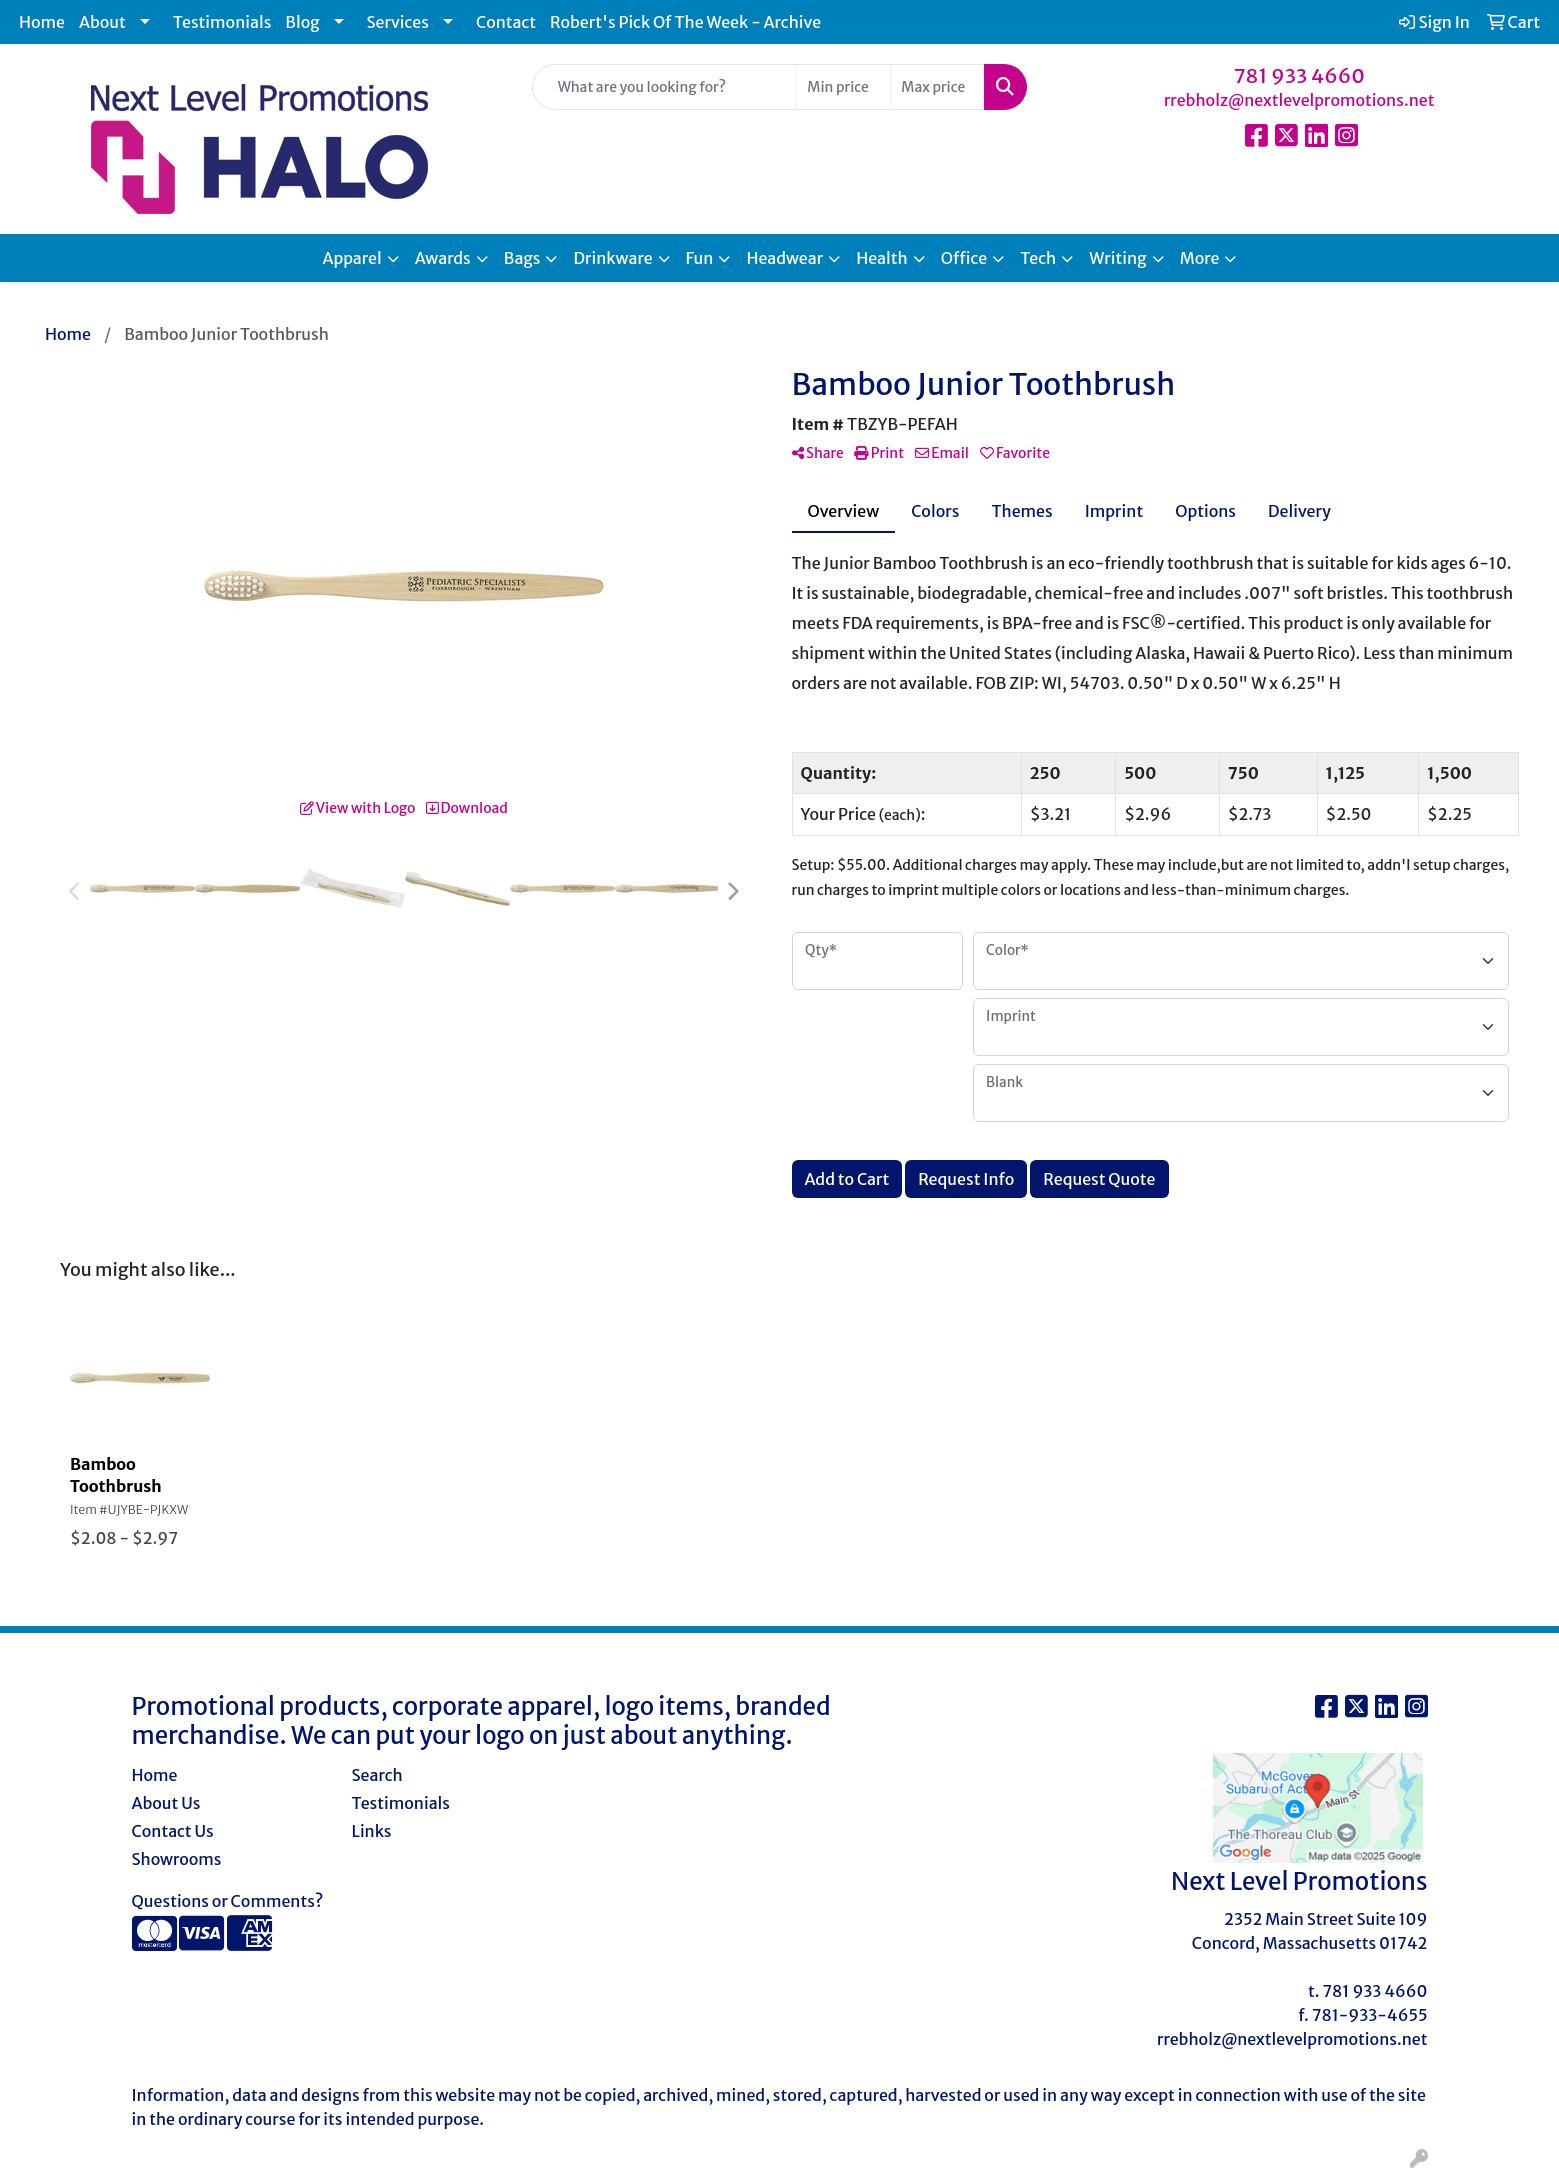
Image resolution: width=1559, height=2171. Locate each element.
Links (372, 1831)
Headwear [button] (784, 258)
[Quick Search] (665, 87)
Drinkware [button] (612, 258)
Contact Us (173, 1831)
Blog (302, 22)
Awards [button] (443, 258)
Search (377, 1775)
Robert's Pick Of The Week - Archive (685, 22)
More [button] (1200, 258)
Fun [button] (700, 258)
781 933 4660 (1299, 75)
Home (42, 22)
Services (398, 22)
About (102, 22)
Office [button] (964, 258)
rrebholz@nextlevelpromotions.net (1299, 100)
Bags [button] (522, 258)
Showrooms (177, 1859)
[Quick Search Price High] (937, 87)
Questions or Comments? (228, 1901)
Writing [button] (1117, 258)
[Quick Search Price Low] (843, 87)
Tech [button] (1038, 258)
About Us (166, 1803)
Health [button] (882, 258)
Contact (506, 22)
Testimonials (222, 22)
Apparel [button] (352, 258)
